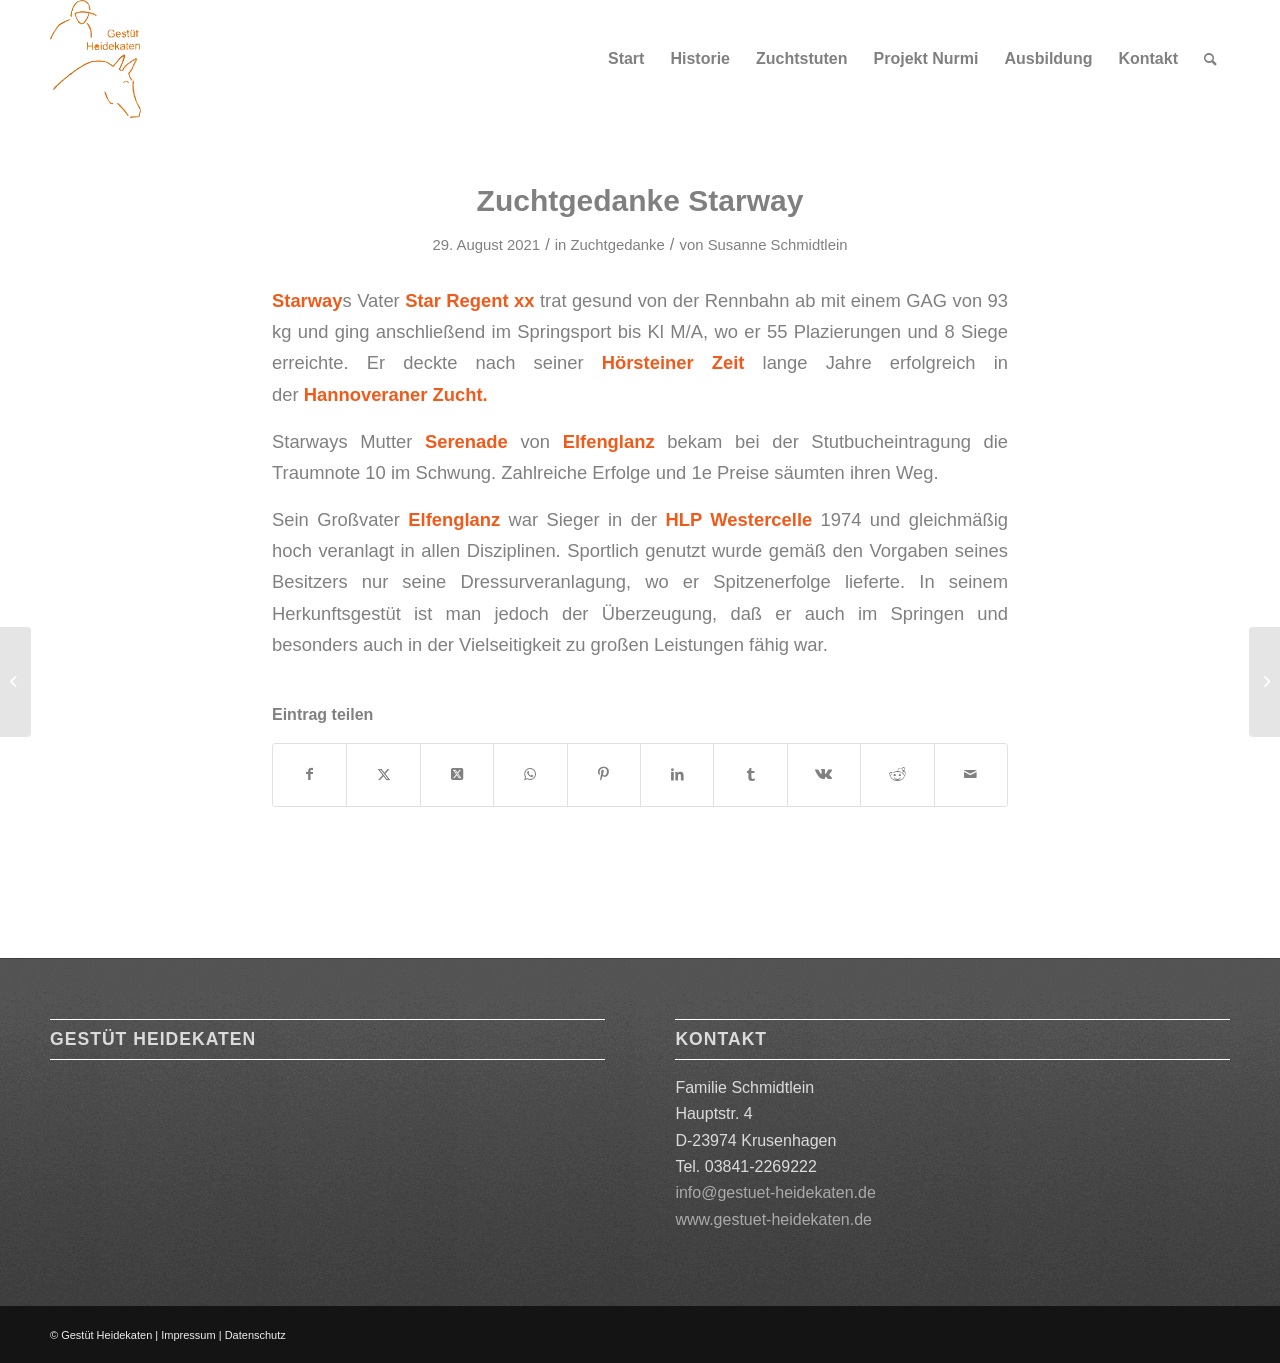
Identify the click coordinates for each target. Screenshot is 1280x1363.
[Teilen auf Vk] (824, 774)
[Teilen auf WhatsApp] (530, 774)
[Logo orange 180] (95, 59)
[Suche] (1210, 59)
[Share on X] (457, 774)
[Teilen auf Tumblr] (750, 774)
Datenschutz (255, 1335)
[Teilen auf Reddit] (897, 774)
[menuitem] (626, 59)
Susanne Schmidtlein (778, 245)
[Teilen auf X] (383, 774)
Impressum (188, 1335)
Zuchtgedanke (617, 245)
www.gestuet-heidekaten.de (773, 1219)
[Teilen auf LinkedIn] (677, 774)
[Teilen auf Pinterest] (604, 774)
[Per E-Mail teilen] (971, 774)
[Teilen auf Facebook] (309, 774)
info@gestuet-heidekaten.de (775, 1192)
